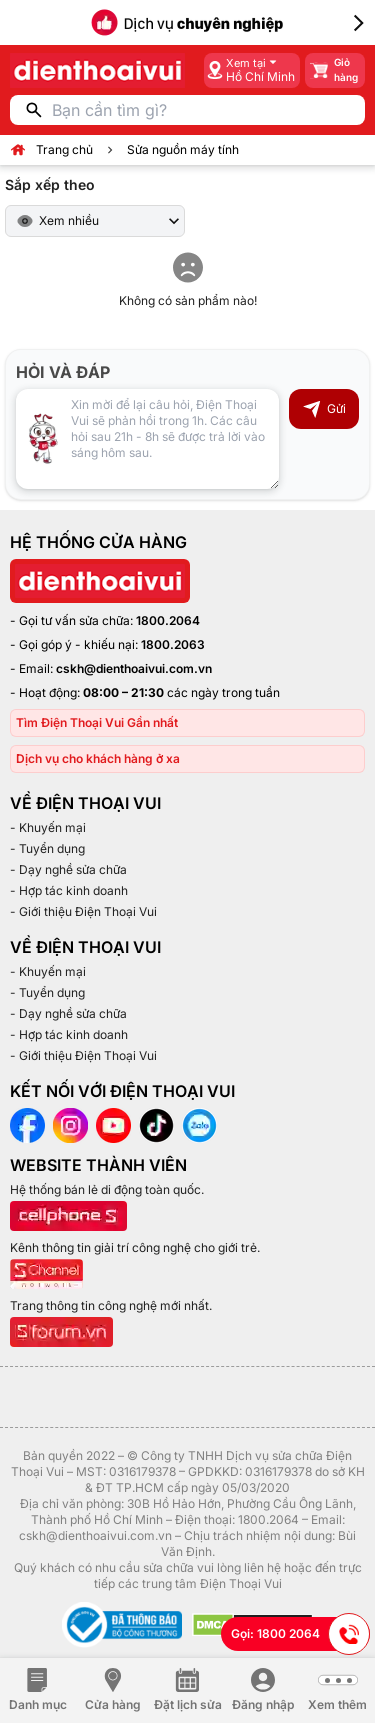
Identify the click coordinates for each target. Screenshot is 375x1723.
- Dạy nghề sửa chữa (68, 869)
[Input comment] (147, 439)
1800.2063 (173, 644)
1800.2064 (168, 620)
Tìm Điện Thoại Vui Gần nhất (97, 722)
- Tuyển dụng (47, 848)
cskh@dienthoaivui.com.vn (134, 668)
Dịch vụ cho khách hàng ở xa (98, 758)
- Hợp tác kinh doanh (69, 890)
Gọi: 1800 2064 (300, 1634)
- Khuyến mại (48, 827)
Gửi (324, 409)
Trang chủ (64, 149)
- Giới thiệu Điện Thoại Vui (83, 911)
